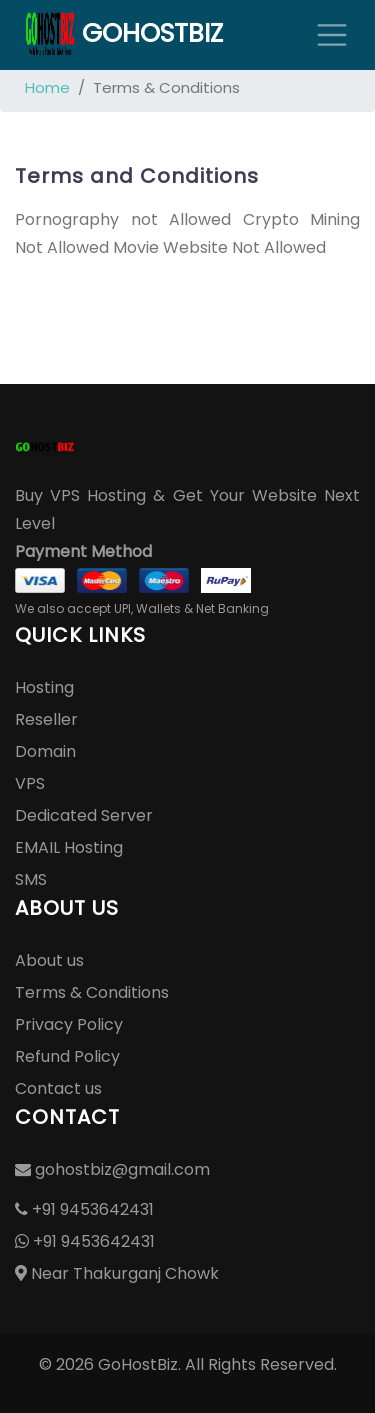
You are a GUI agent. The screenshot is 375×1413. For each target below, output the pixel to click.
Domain (45, 751)
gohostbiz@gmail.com (112, 1169)
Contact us (58, 1088)
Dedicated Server (84, 815)
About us (49, 960)
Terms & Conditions (92, 992)
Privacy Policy (69, 1024)
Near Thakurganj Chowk (117, 1273)
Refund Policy (67, 1056)
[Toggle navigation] (332, 35)
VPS (30, 783)
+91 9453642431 (84, 1209)
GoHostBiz (124, 35)
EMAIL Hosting (69, 847)
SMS (31, 879)
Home (47, 87)
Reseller (46, 719)
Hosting (44, 687)
